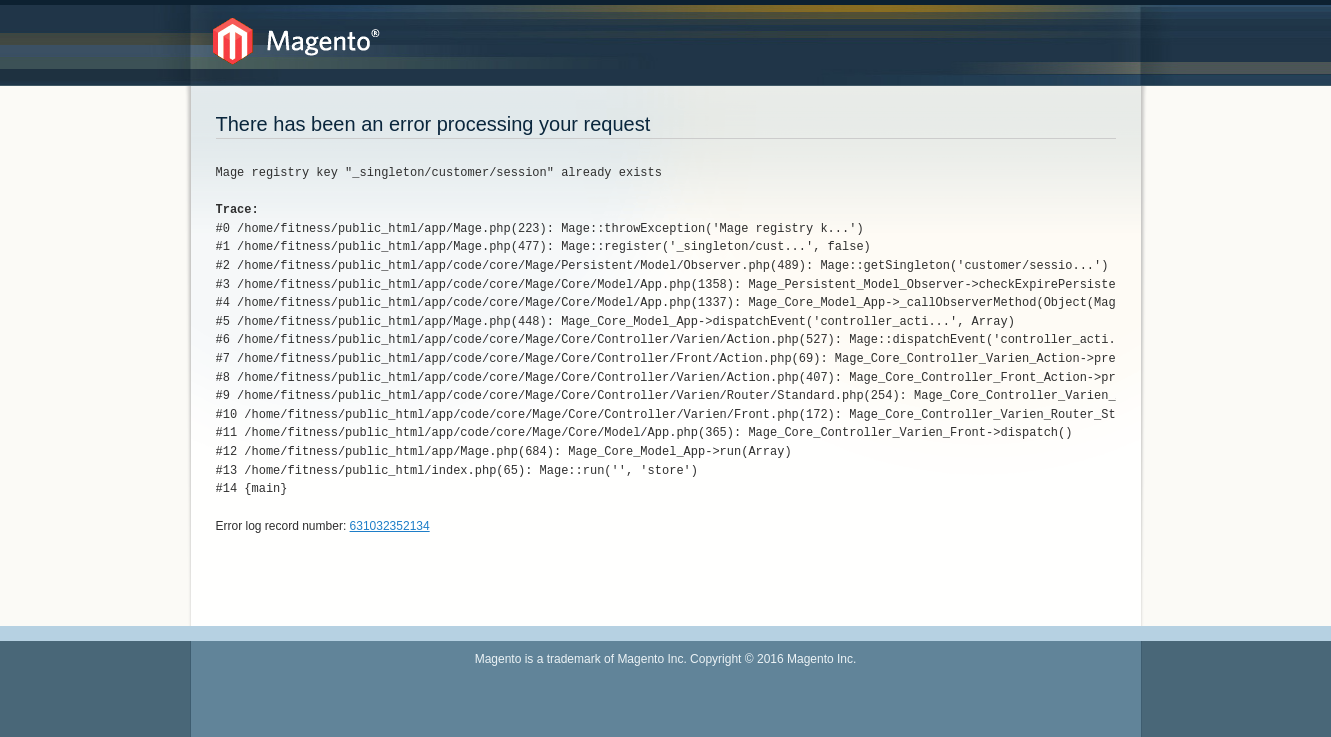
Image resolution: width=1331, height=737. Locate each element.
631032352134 (390, 526)
